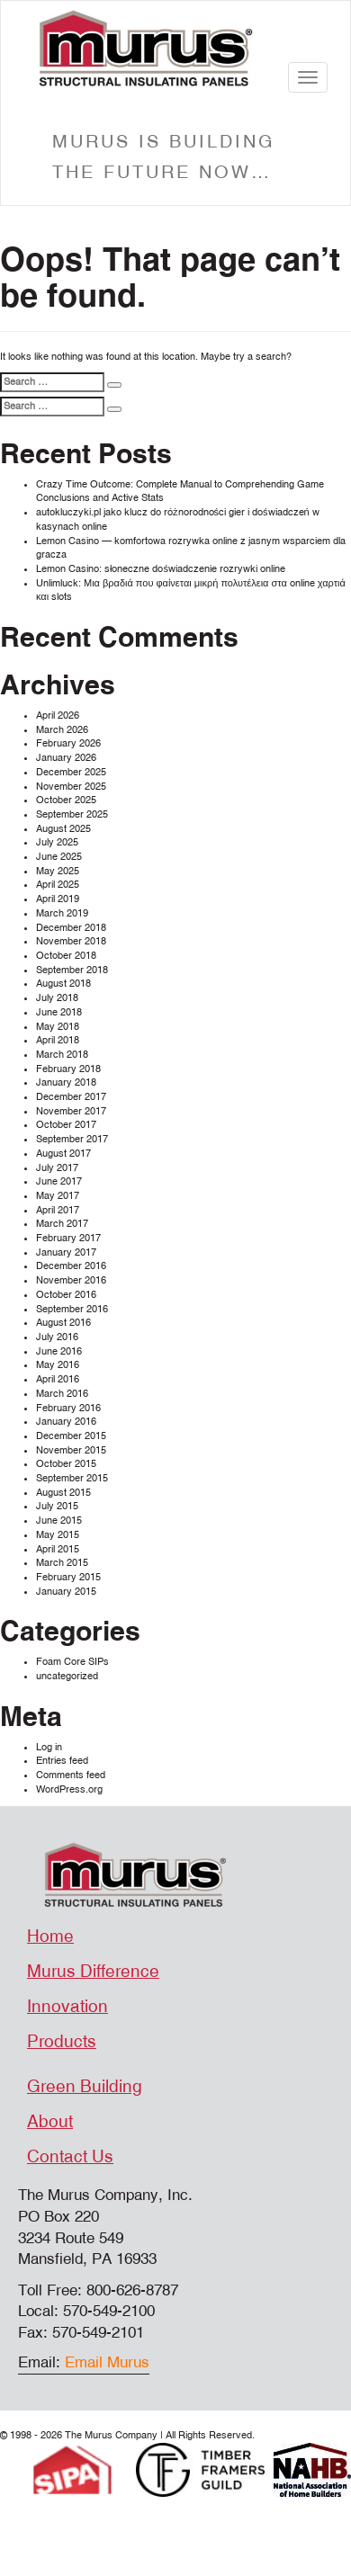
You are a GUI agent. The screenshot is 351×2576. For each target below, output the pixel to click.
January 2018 (66, 1082)
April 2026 (57, 715)
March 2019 (62, 913)
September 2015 (72, 1478)
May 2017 (57, 1196)
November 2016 (71, 1280)
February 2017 (68, 1238)
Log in (49, 1747)
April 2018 (57, 1040)
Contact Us (70, 2157)
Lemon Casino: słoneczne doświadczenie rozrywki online (160, 569)
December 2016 (71, 1266)
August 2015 (63, 1492)
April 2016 (57, 1379)
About (50, 2122)
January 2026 (66, 758)
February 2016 (68, 1408)
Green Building (84, 2087)
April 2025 (57, 884)
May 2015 (57, 1535)
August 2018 (63, 983)
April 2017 (57, 1210)
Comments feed (70, 1775)
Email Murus (107, 2362)
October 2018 (66, 956)
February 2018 (68, 1069)
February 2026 (68, 743)
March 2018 (62, 1054)
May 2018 (57, 1027)
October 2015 (66, 1464)
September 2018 (72, 970)
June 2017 (59, 1181)
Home (50, 1936)
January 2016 (66, 1421)
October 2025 (66, 800)
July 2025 (57, 842)
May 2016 (57, 1365)
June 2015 (59, 1520)
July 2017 (57, 1168)
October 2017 (66, 1125)
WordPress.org (69, 1789)
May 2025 (57, 871)
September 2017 (72, 1139)
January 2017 (66, 1252)
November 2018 (71, 941)
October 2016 (66, 1295)
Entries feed (62, 1761)
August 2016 (63, 1322)
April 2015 (57, 1549)
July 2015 (57, 1506)
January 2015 (66, 1591)
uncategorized (67, 1676)
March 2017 (62, 1224)
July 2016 (57, 1337)
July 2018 (57, 998)
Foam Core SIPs (72, 1662)
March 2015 (62, 1563)
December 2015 (71, 1436)
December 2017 (71, 1097)
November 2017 (71, 1111)
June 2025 (59, 857)
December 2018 (71, 928)
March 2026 (62, 730)
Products (61, 2042)
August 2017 (63, 1153)
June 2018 (59, 1012)
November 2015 (71, 1450)
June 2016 (59, 1351)
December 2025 (71, 772)
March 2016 (62, 1394)
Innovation (67, 2007)
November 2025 (71, 786)
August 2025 (63, 829)
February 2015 (68, 1577)
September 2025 (72, 814)
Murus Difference (93, 1971)
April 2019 (57, 899)
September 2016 (72, 1309)
